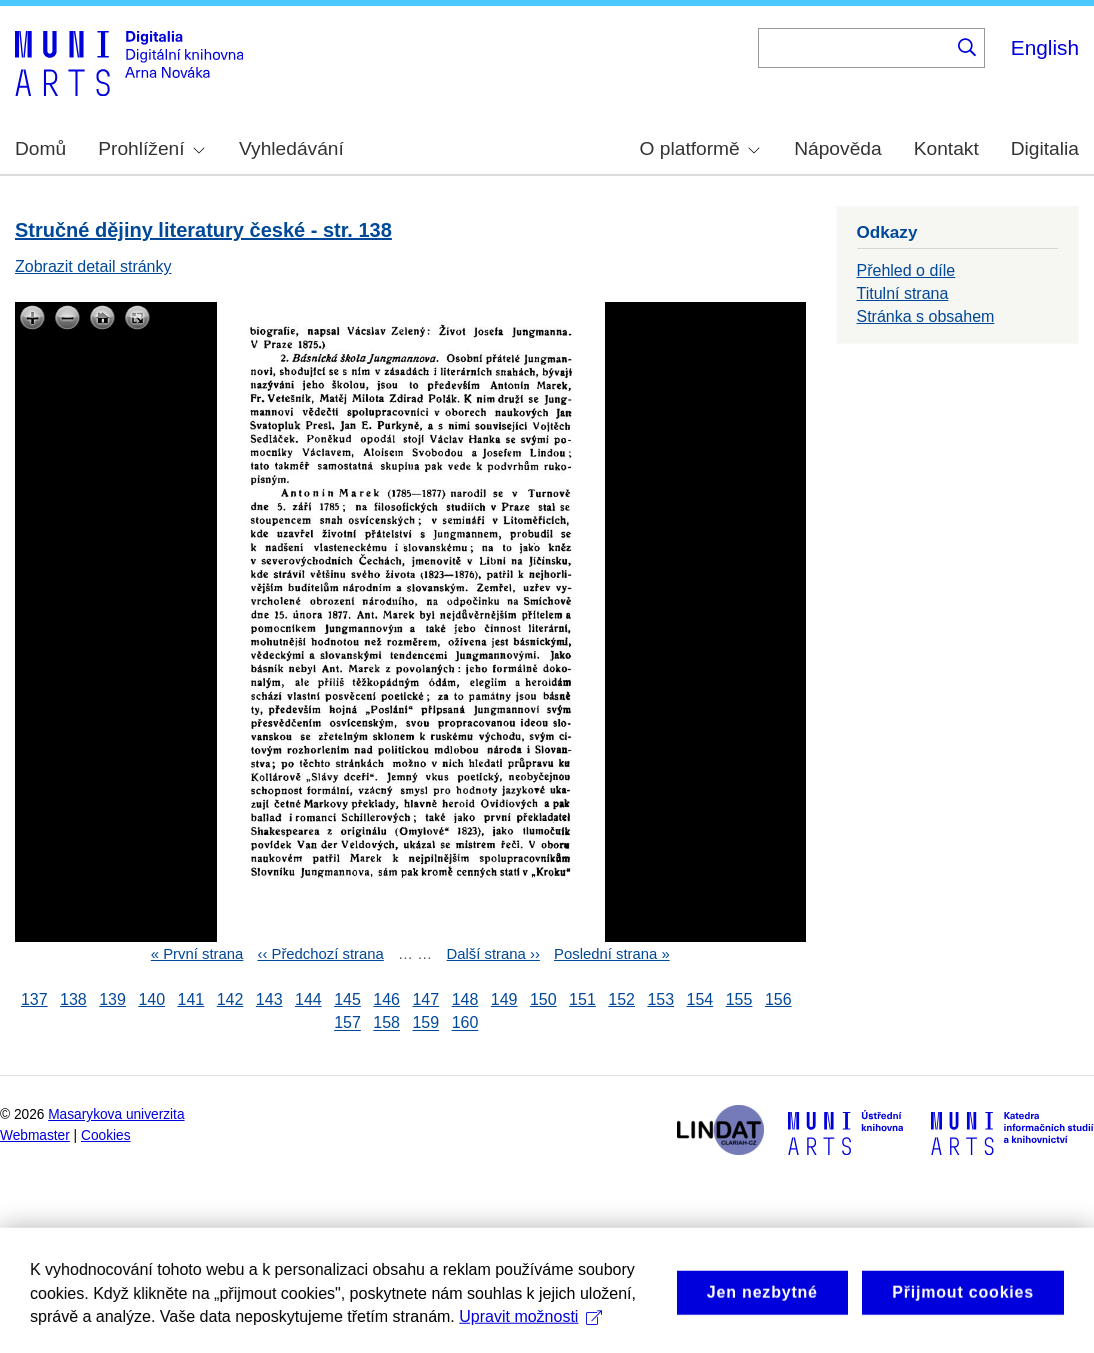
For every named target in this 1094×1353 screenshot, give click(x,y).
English (1045, 47)
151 (582, 999)
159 (425, 1023)
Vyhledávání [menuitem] (291, 148)
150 (543, 999)
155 (739, 999)
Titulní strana (903, 293)
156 (778, 999)
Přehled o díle (906, 270)
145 (347, 999)
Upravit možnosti (530, 1331)
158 (386, 1023)
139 (112, 999)
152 (621, 999)
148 (465, 999)
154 (700, 999)
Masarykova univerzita (116, 1114)
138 (73, 999)
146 (386, 999)
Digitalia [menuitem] (1045, 148)
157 (347, 1023)
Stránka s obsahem (926, 316)
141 (191, 999)
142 (230, 999)
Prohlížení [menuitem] (151, 148)
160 (465, 1023)
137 (34, 999)
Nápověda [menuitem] (837, 148)
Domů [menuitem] (40, 148)
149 (504, 999)
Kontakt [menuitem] (946, 148)
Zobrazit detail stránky (93, 266)
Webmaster (35, 1135)
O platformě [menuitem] (700, 148)
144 (308, 999)
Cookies (106, 1135)
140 (151, 999)
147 (425, 999)
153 (660, 999)
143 (269, 999)
